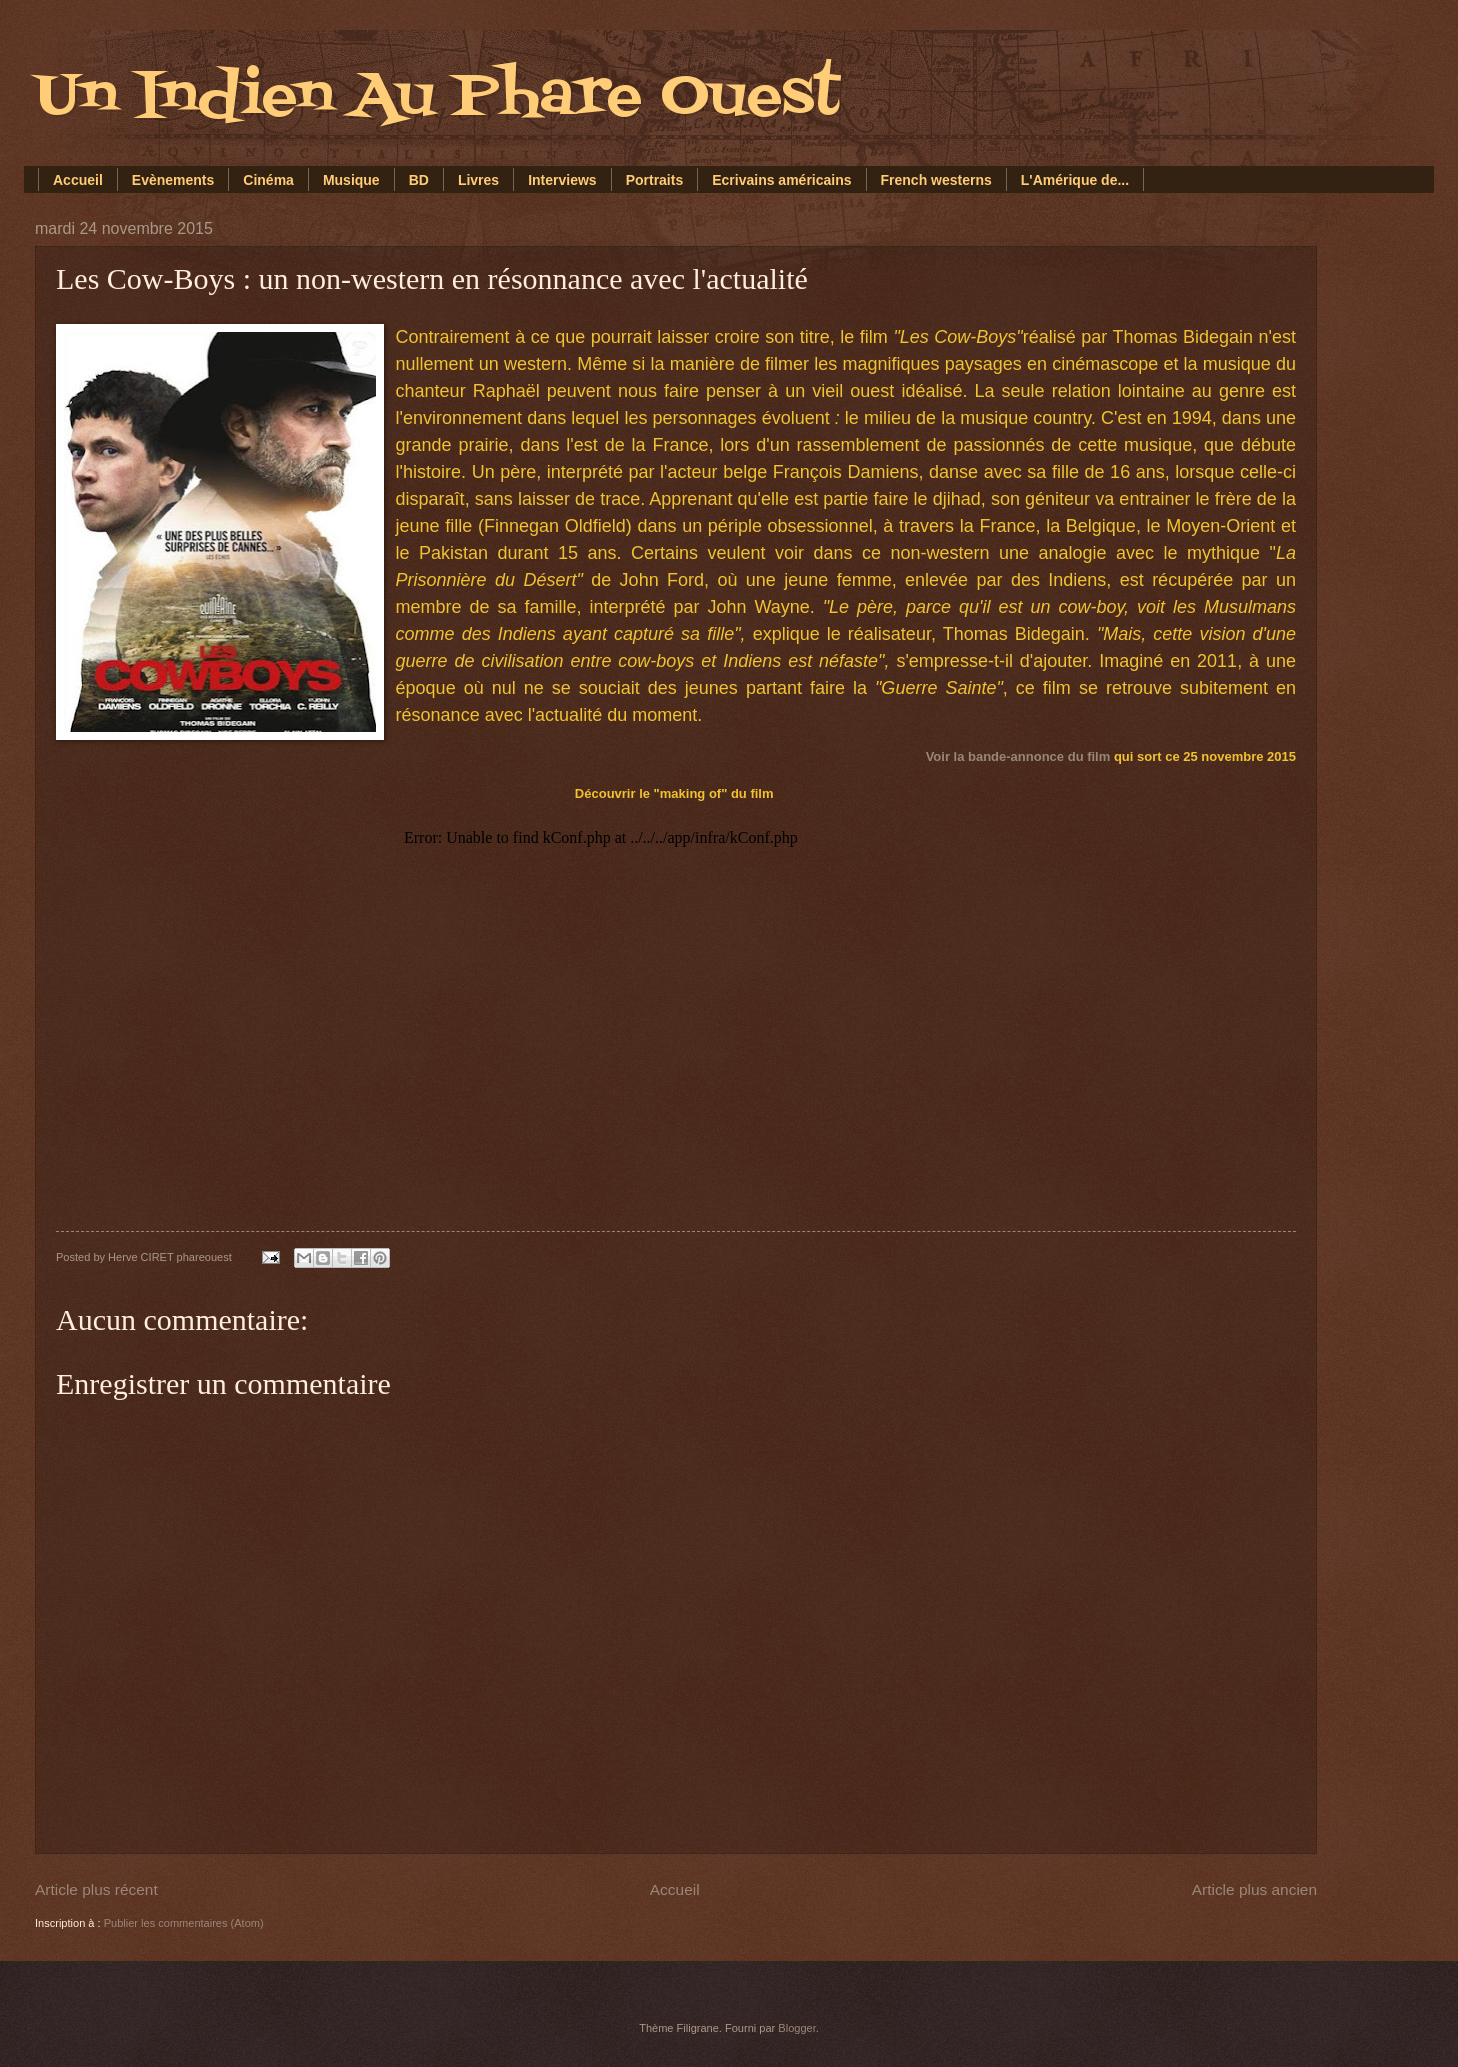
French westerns (936, 180)
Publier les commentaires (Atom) (184, 1923)
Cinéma (268, 180)
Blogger (796, 2028)
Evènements (173, 180)
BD (419, 180)
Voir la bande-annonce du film (1018, 756)
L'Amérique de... (1075, 180)
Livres (478, 180)
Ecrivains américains (781, 180)
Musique (351, 180)
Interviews (562, 180)
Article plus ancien (1254, 1889)
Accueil (78, 180)
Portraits (655, 180)
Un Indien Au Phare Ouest (437, 97)
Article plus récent (96, 1889)
